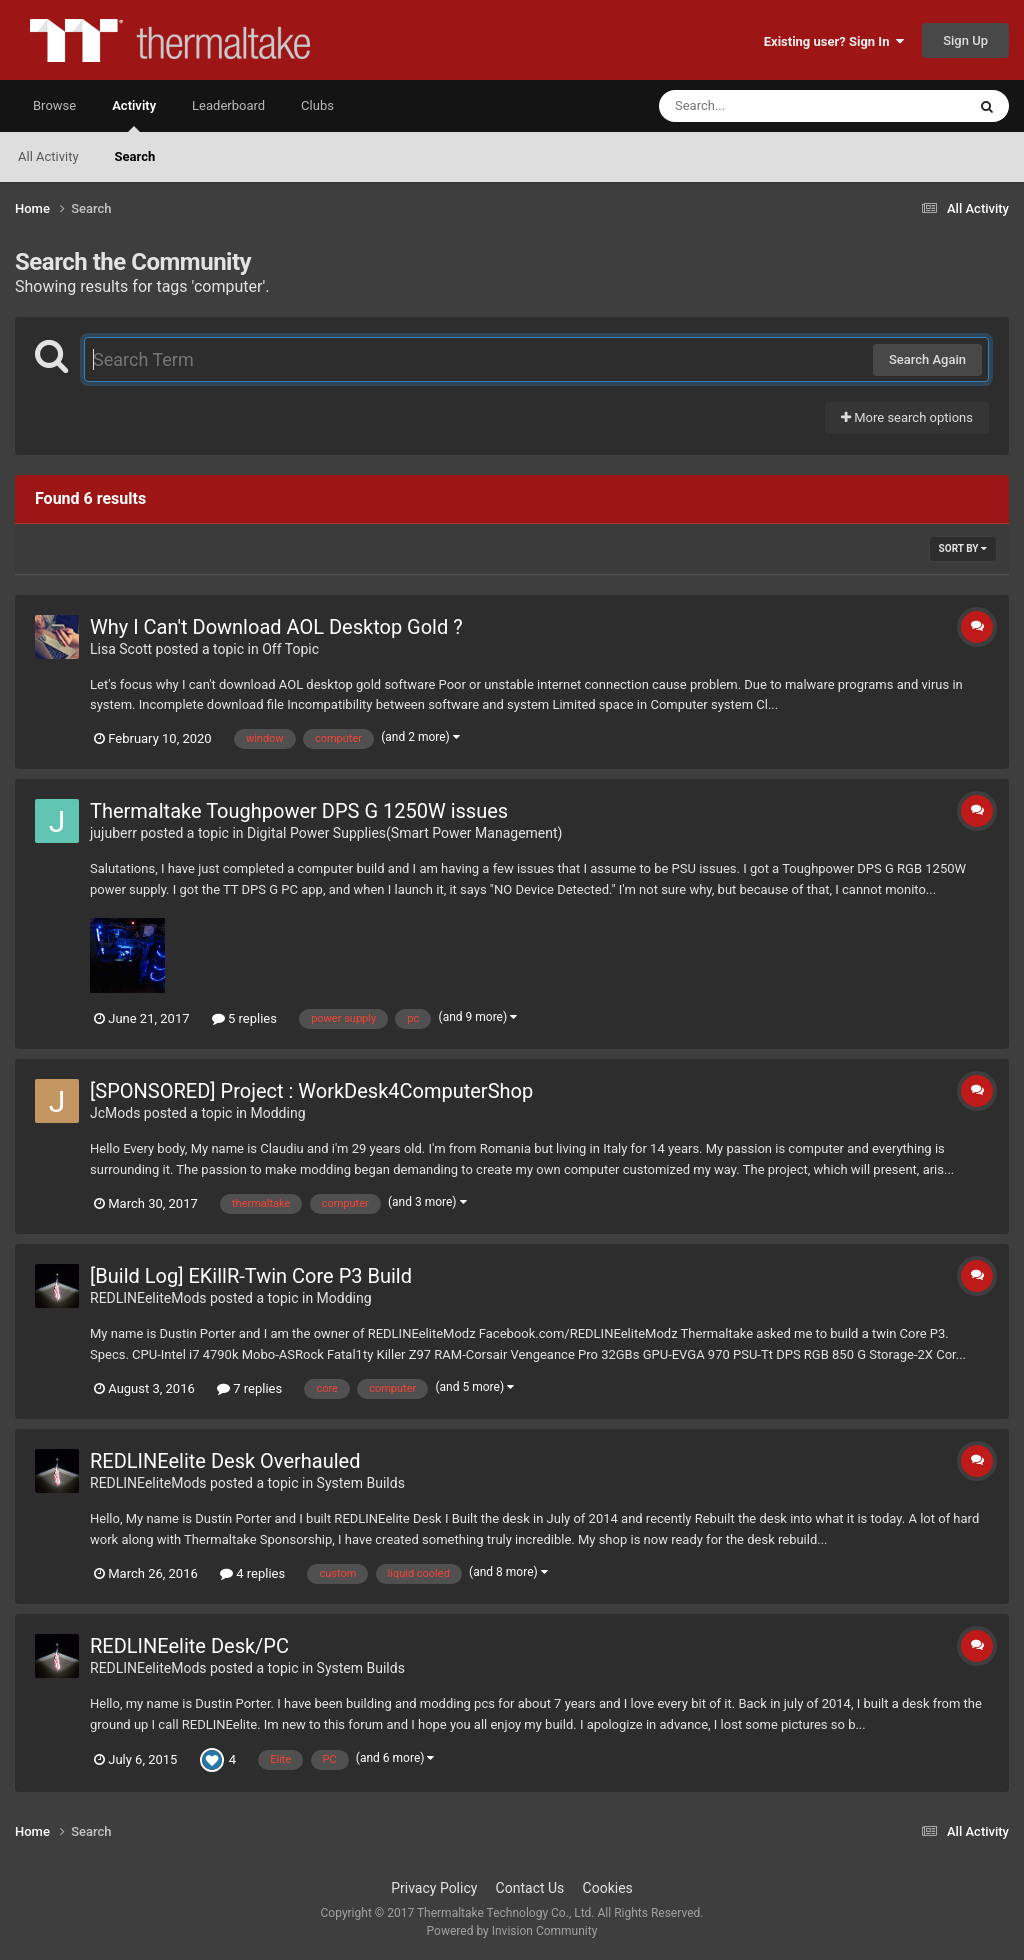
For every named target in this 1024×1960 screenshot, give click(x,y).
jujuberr (113, 833)
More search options (907, 417)
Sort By (963, 548)
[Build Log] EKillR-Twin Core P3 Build (251, 1276)
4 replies (252, 1573)
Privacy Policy (434, 1888)
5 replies (244, 1018)
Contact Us (530, 1888)
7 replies (249, 1388)
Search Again (927, 359)
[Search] (762, 106)
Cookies (608, 1888)
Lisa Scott (121, 649)
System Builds (361, 1483)
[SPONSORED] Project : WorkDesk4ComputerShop (311, 1091)
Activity (134, 115)
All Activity (48, 156)
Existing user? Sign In (834, 41)
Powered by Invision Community (512, 1931)
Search (135, 156)
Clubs (317, 105)
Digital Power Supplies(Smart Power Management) (404, 833)
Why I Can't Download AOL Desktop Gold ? (276, 627)
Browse (54, 105)
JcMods (115, 1113)
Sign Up (965, 40)
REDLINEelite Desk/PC (189, 1646)
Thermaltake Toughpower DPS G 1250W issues (299, 811)
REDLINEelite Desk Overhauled (225, 1461)
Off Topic (290, 649)
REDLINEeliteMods (148, 1298)
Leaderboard (228, 105)
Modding (278, 1113)
